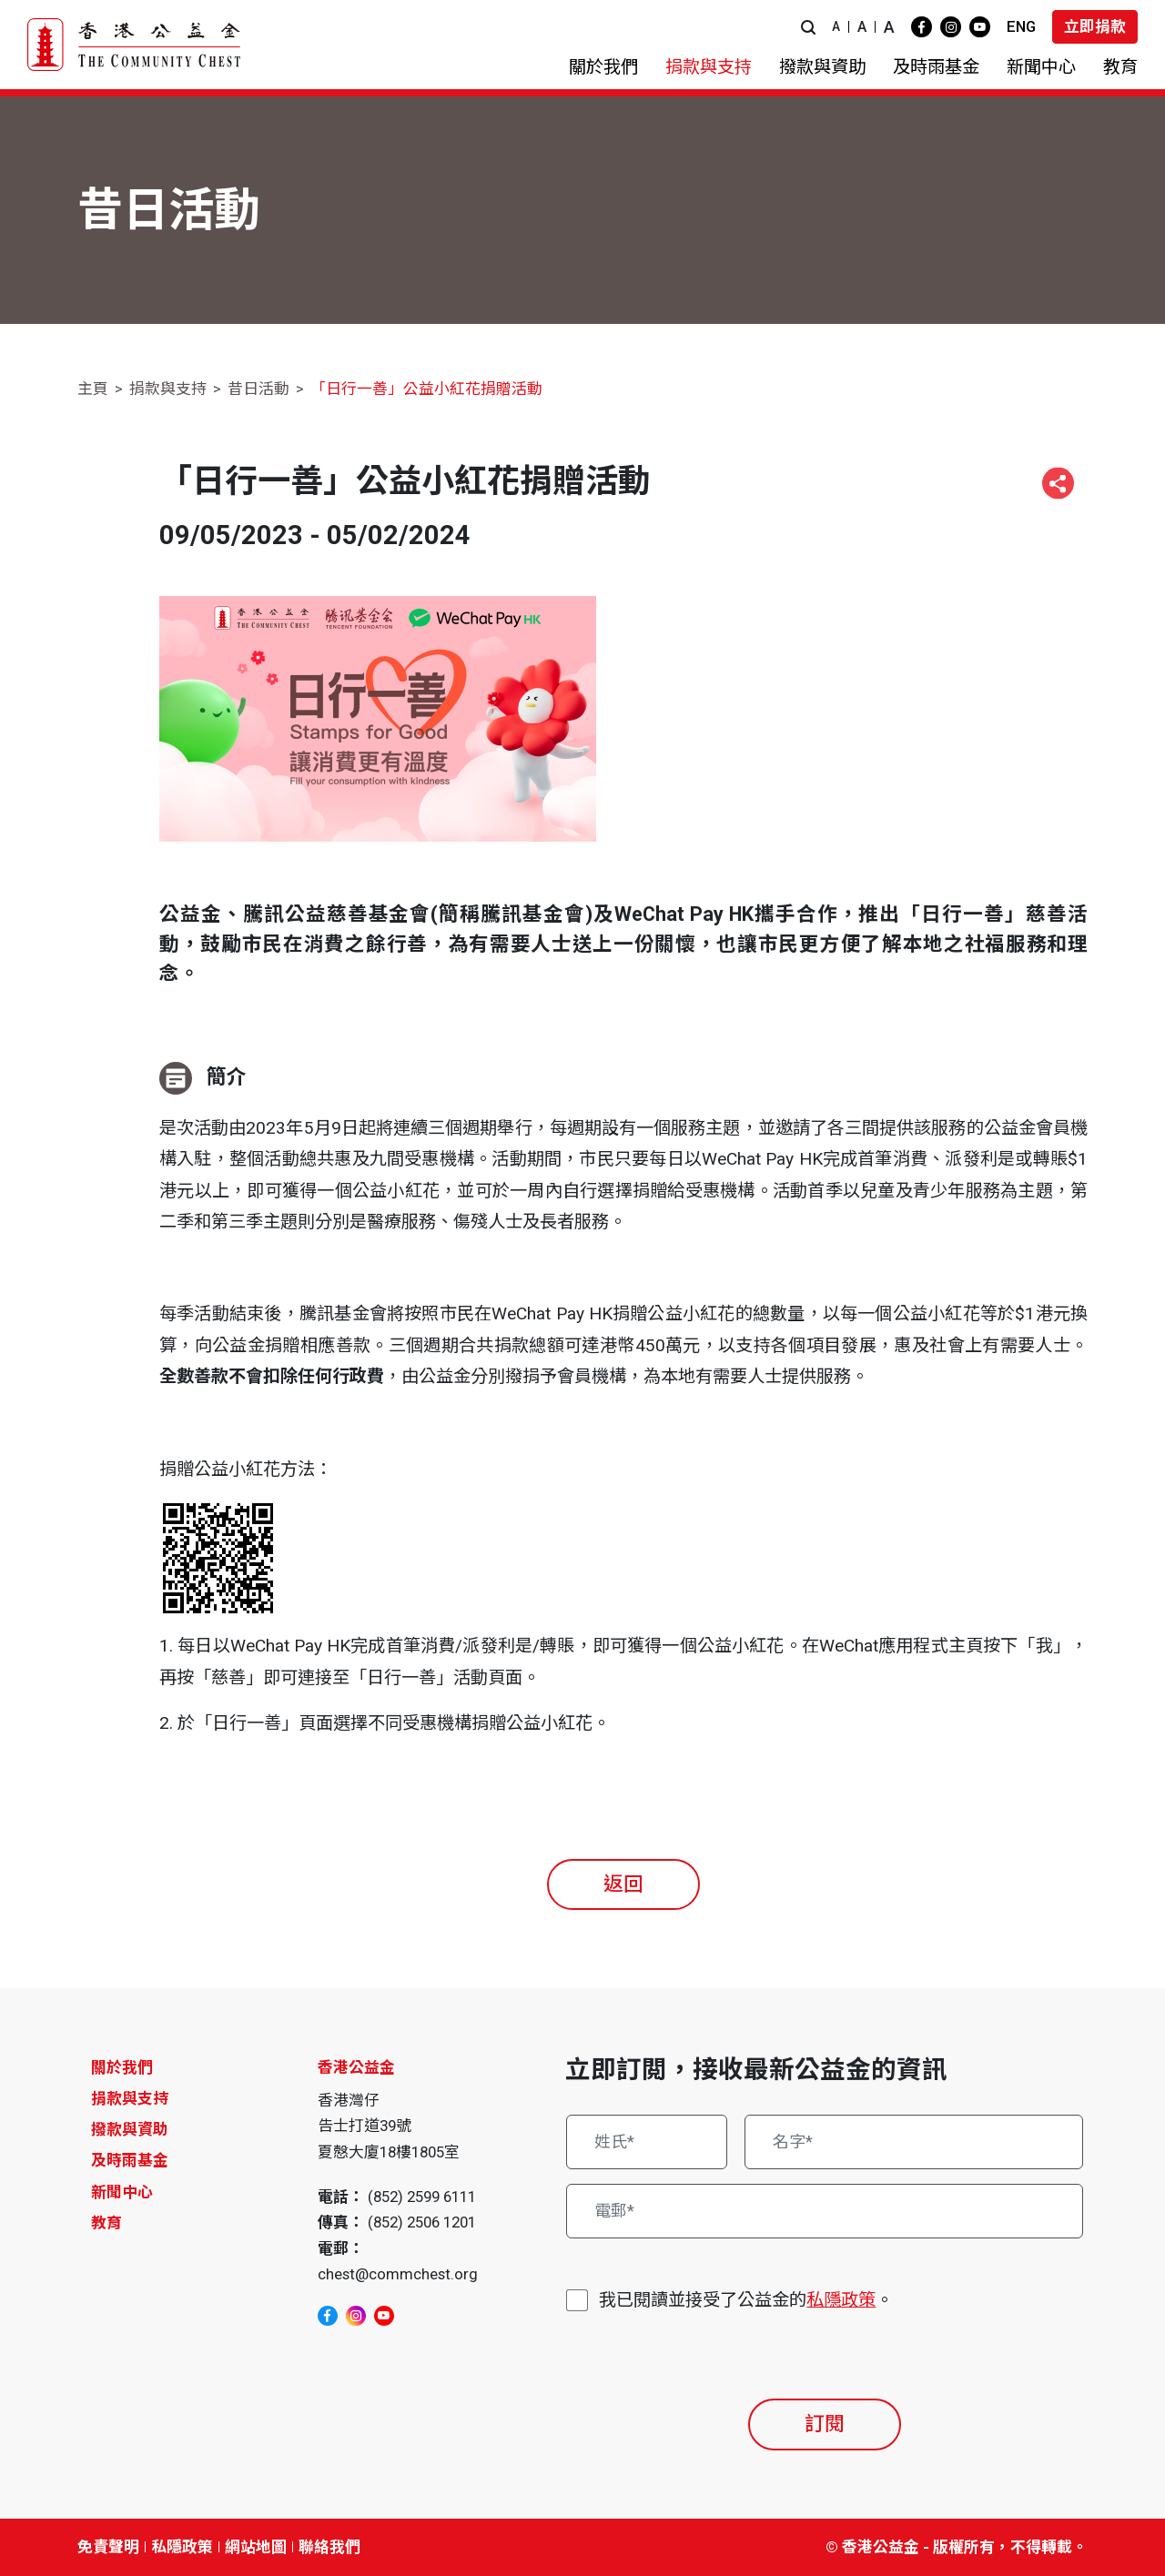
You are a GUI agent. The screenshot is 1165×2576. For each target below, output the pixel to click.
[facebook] (921, 26)
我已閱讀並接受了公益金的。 (746, 2301)
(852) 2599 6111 (422, 2196)
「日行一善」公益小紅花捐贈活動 (426, 388)
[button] (808, 27)
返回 (623, 1884)
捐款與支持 (168, 388)
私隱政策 (841, 2299)
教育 (106, 2223)
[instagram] (950, 26)
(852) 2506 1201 (422, 2222)
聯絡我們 (329, 2547)
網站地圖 (256, 2547)
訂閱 (825, 2423)
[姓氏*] (646, 2142)
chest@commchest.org (398, 2274)
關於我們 (122, 2067)
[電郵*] (824, 2211)
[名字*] (914, 2142)
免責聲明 (108, 2547)
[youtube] (979, 26)
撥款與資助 (129, 2129)
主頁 (92, 388)
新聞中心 (122, 2192)
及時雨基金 (129, 2160)
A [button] (836, 26)
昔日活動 (258, 388)
